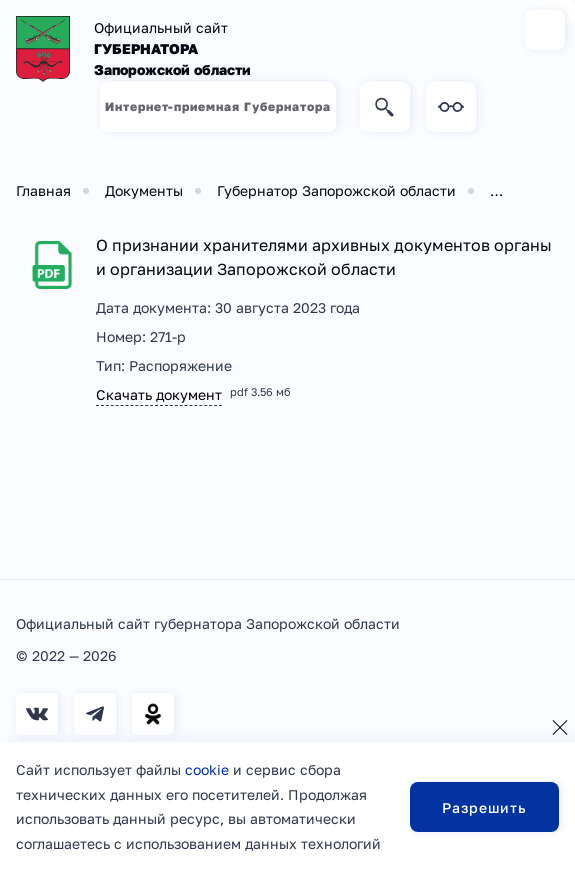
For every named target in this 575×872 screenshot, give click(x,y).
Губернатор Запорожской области (336, 190)
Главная (43, 190)
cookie (207, 769)
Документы (144, 190)
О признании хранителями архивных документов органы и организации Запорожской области (324, 257)
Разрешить (484, 807)
